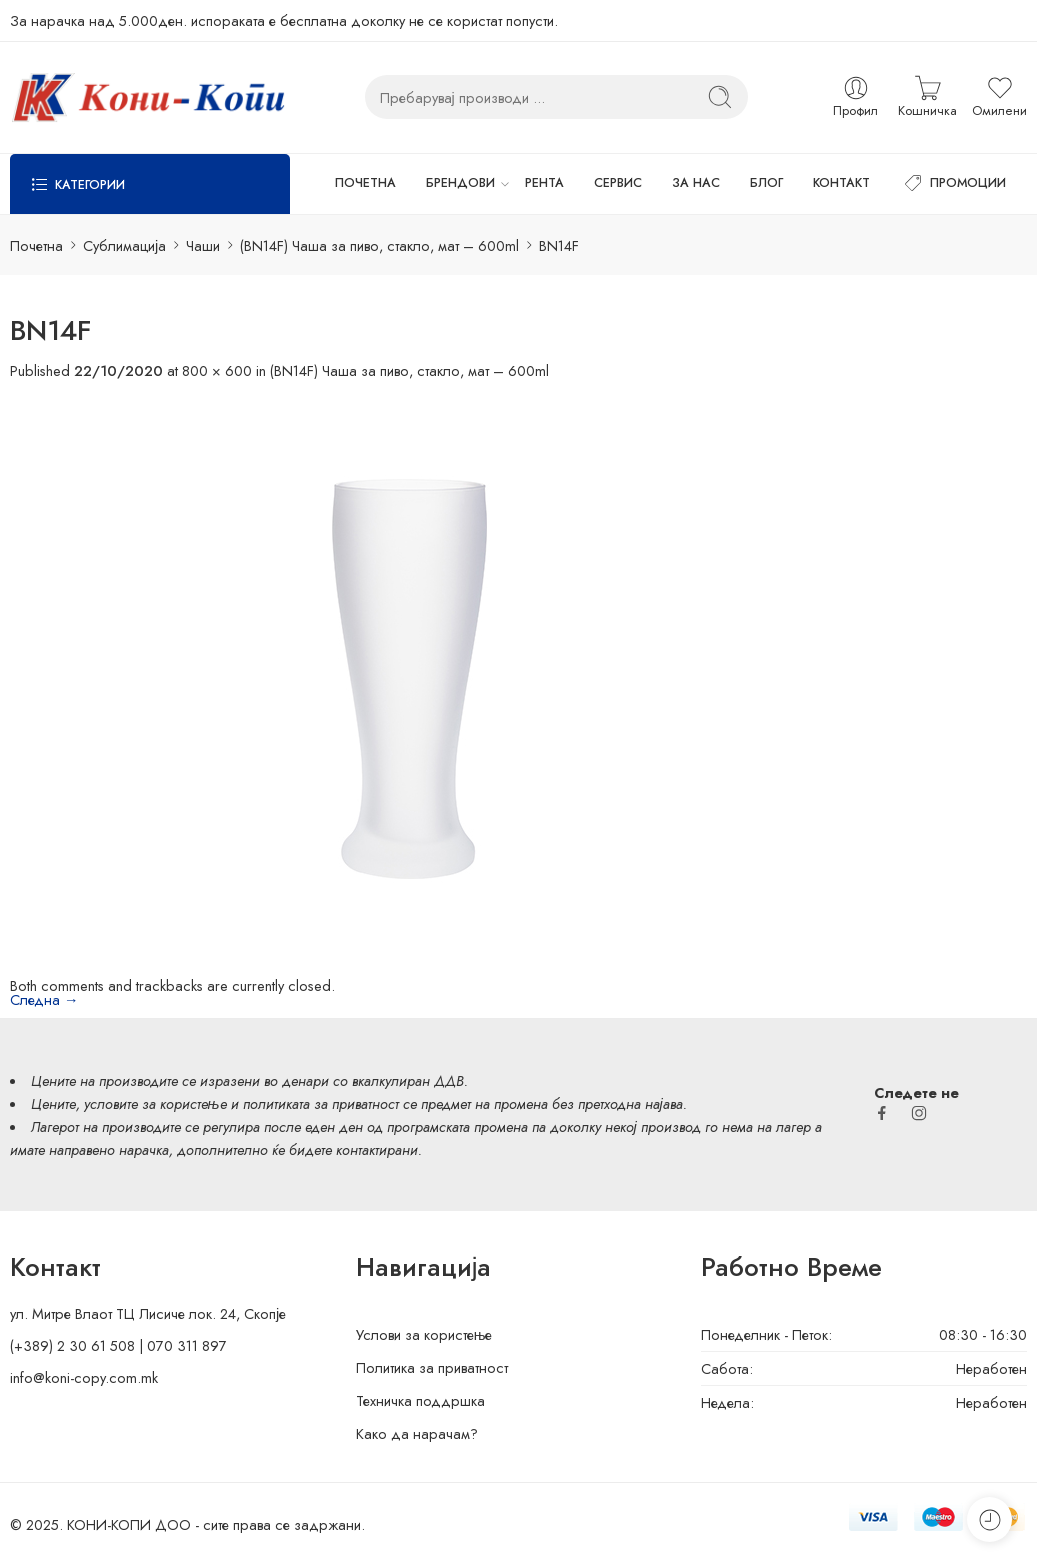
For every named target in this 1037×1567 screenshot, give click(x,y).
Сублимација (124, 245)
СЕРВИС (618, 183)
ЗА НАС (696, 183)
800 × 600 (217, 370)
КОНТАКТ (841, 183)
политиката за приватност (321, 1103)
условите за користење (155, 1103)
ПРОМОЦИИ (953, 184)
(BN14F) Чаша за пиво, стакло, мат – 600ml (379, 245)
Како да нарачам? (417, 1433)
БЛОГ (766, 183)
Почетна (36, 245)
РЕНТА (544, 183)
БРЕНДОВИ (460, 184)
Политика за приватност (432, 1367)
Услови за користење (424, 1334)
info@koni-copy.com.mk (84, 1377)
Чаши (203, 245)
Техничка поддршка (420, 1400)
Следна (44, 999)
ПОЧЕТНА (365, 183)
